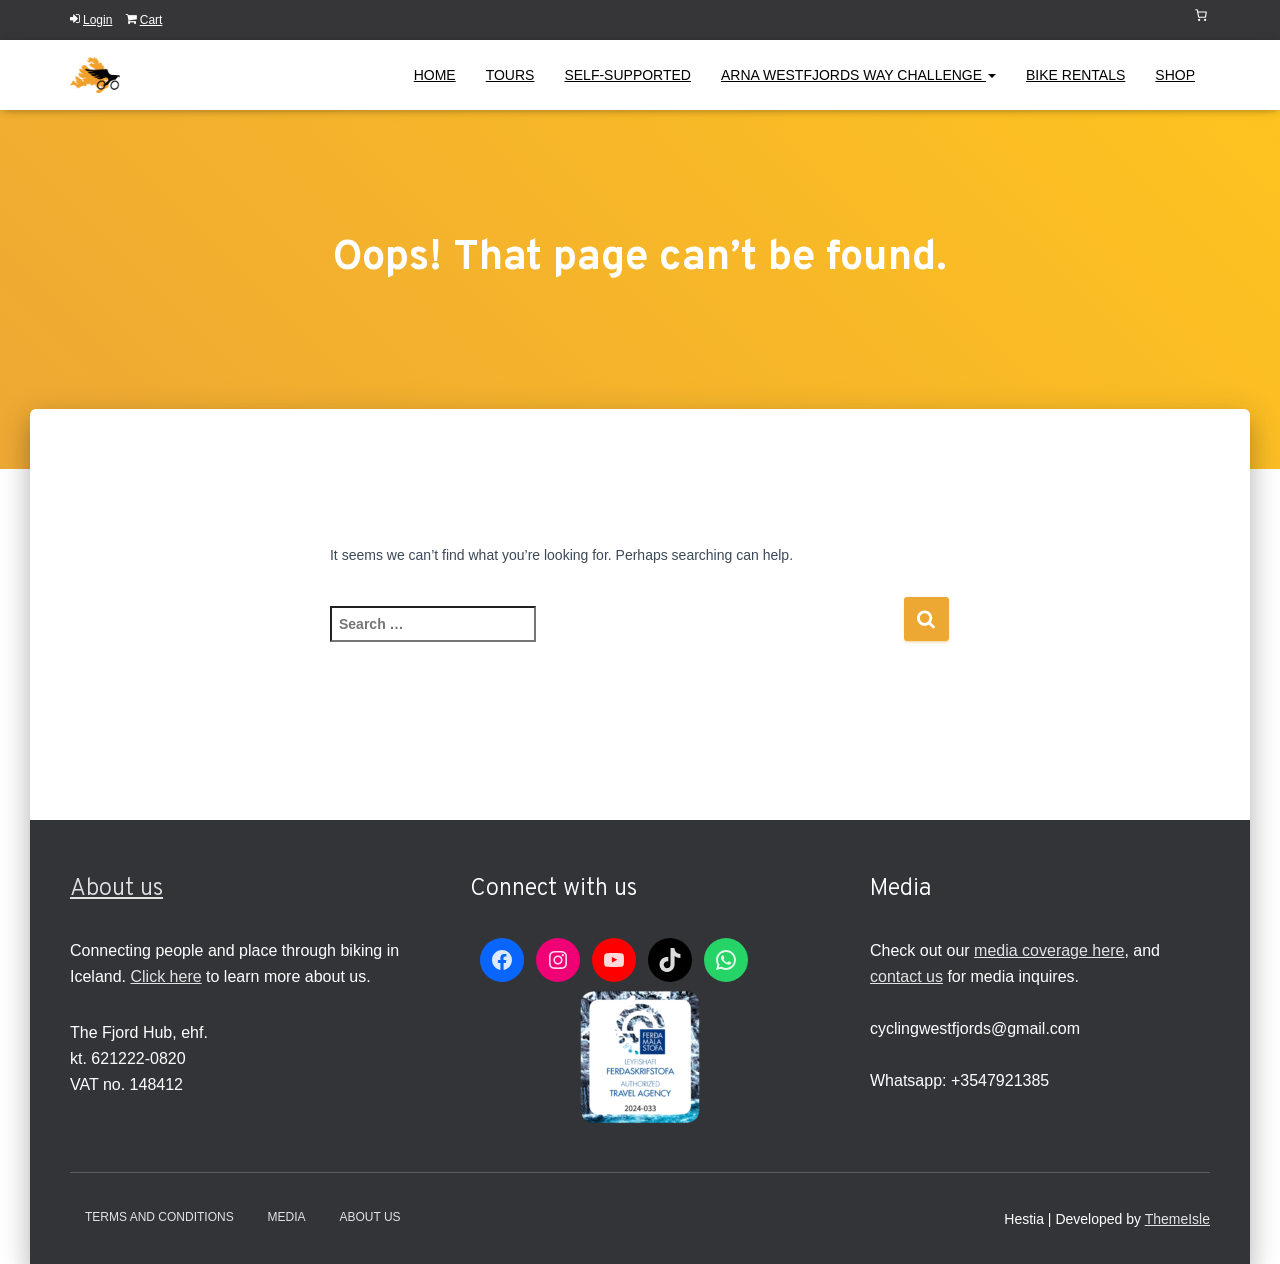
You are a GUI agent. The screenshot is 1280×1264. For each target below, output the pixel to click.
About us (116, 889)
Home (435, 75)
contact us (906, 976)
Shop (1175, 75)
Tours (510, 75)
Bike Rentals (1075, 75)
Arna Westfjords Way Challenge (858, 75)
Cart (144, 20)
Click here (165, 976)
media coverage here (1049, 950)
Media (287, 1217)
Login (91, 20)
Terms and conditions (159, 1217)
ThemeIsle (1177, 1219)
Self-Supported (627, 75)
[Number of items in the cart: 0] (1201, 15)
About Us (369, 1217)
